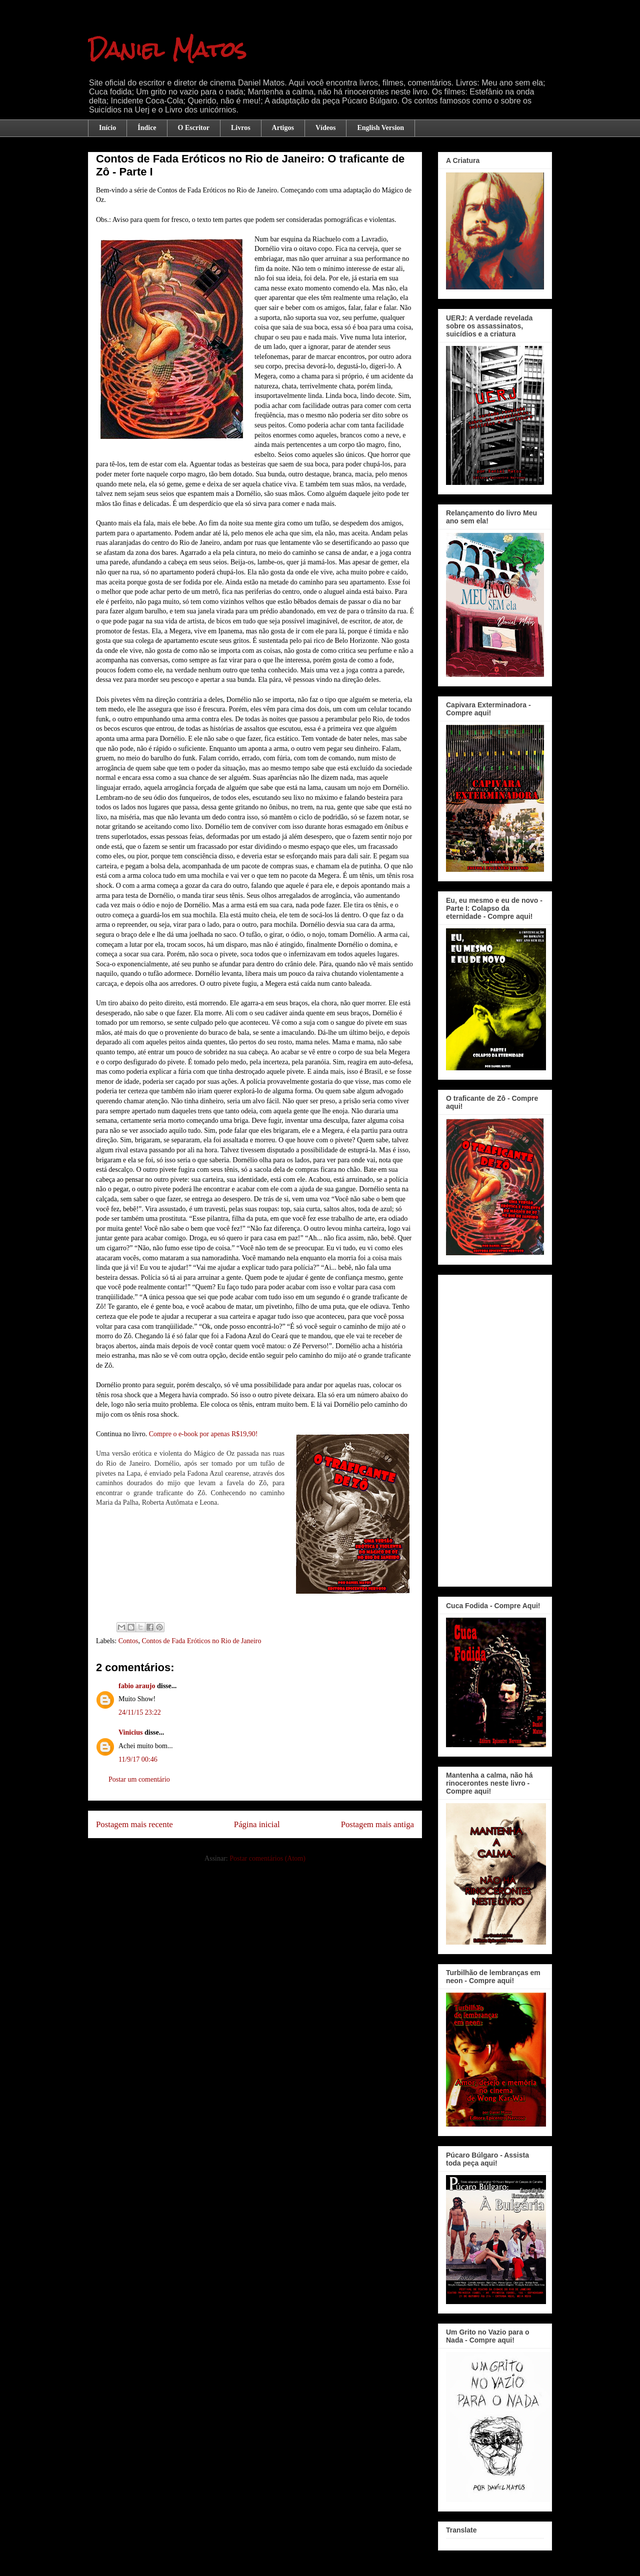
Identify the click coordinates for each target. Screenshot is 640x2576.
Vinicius (130, 1732)
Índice (147, 127)
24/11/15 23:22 (139, 1712)
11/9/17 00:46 (138, 1759)
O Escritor (194, 127)
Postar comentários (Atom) (268, 1858)
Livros (240, 127)
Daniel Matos (167, 49)
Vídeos (326, 127)
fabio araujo (137, 1686)
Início (107, 127)
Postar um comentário (139, 1779)
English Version (380, 127)
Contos (128, 1641)
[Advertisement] (495, 1429)
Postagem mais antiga (377, 1824)
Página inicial (257, 1824)
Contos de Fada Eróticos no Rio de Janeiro (201, 1641)
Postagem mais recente (134, 1824)
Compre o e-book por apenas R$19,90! (203, 1434)
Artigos (283, 127)
